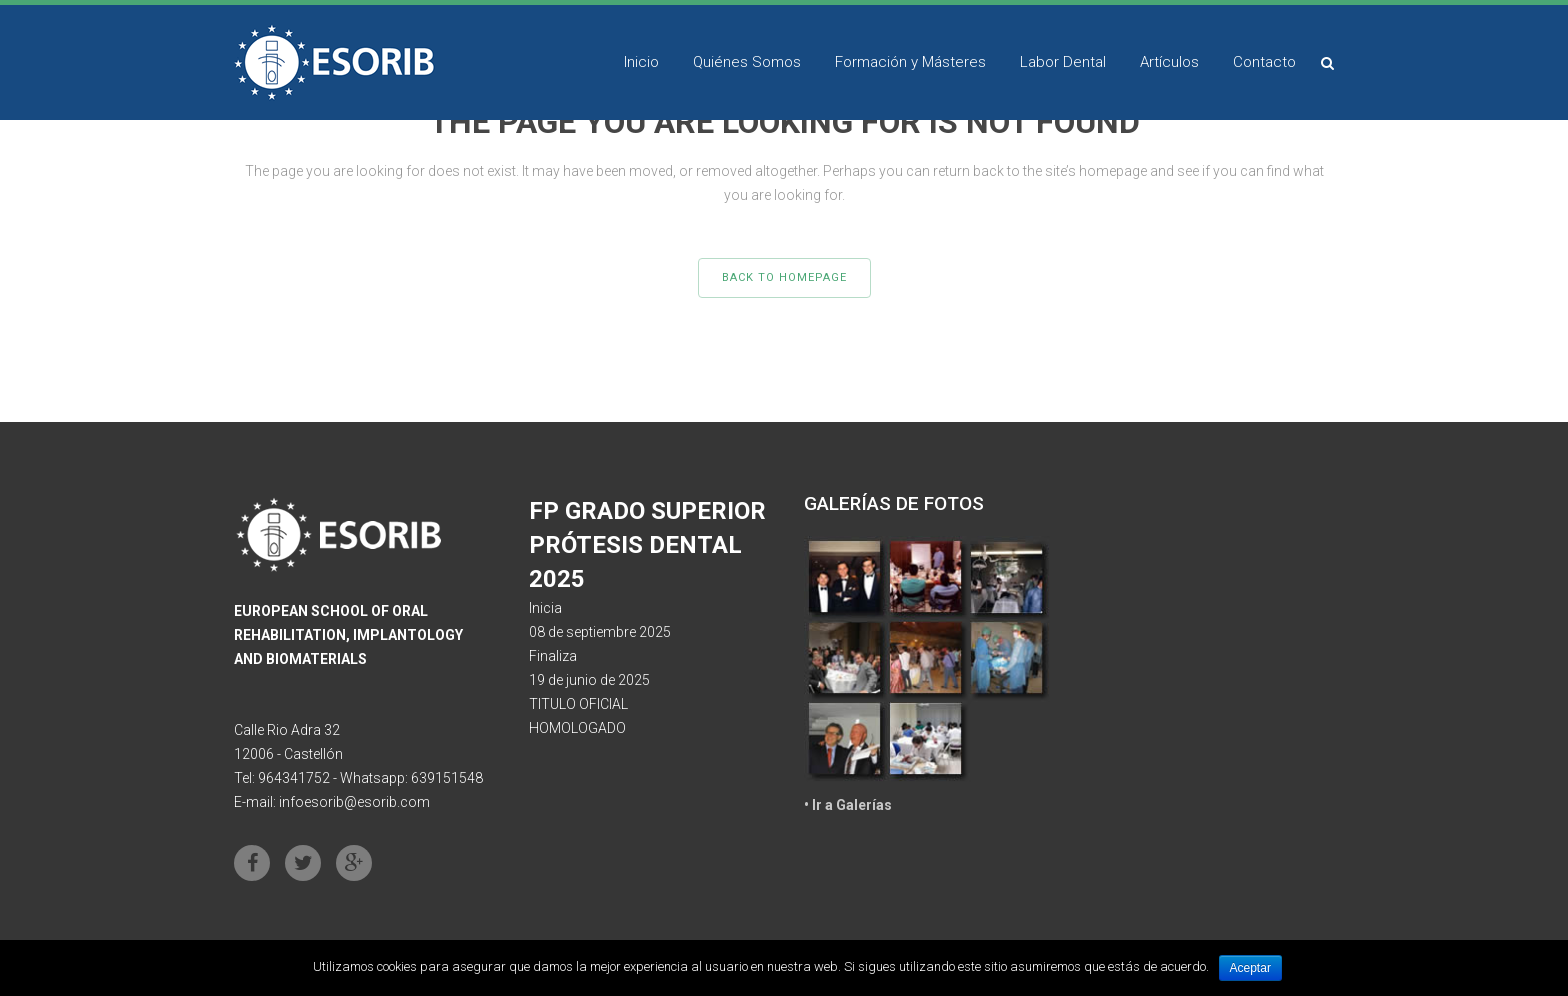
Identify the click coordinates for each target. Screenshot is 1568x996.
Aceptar (1250, 968)
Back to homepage (784, 277)
